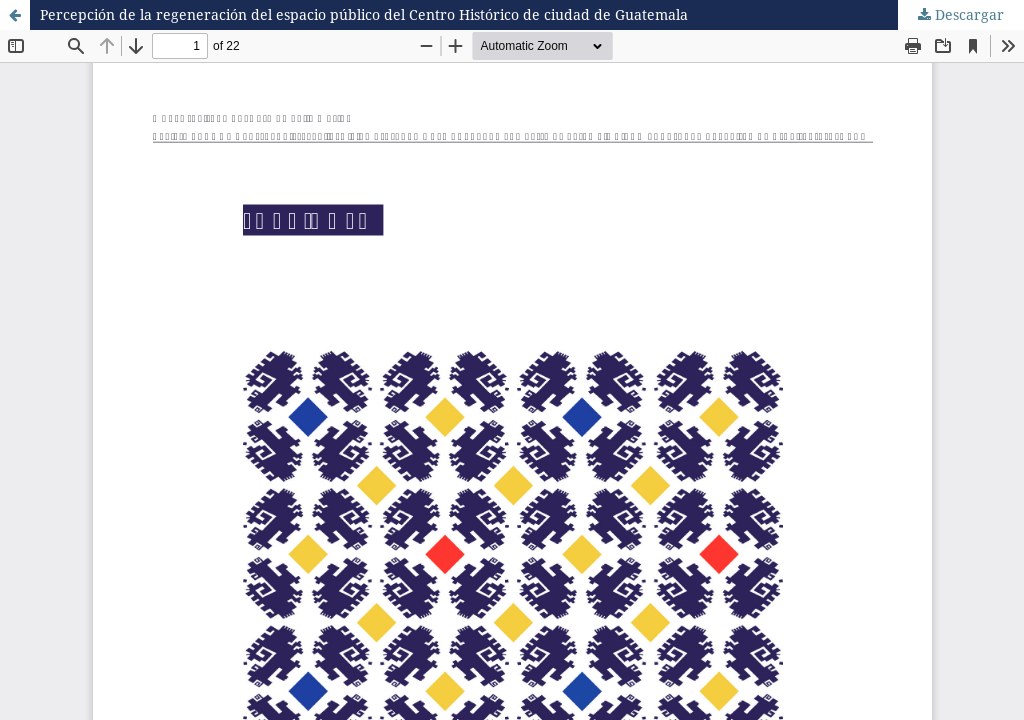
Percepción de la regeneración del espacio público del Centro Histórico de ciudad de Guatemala (364, 14)
